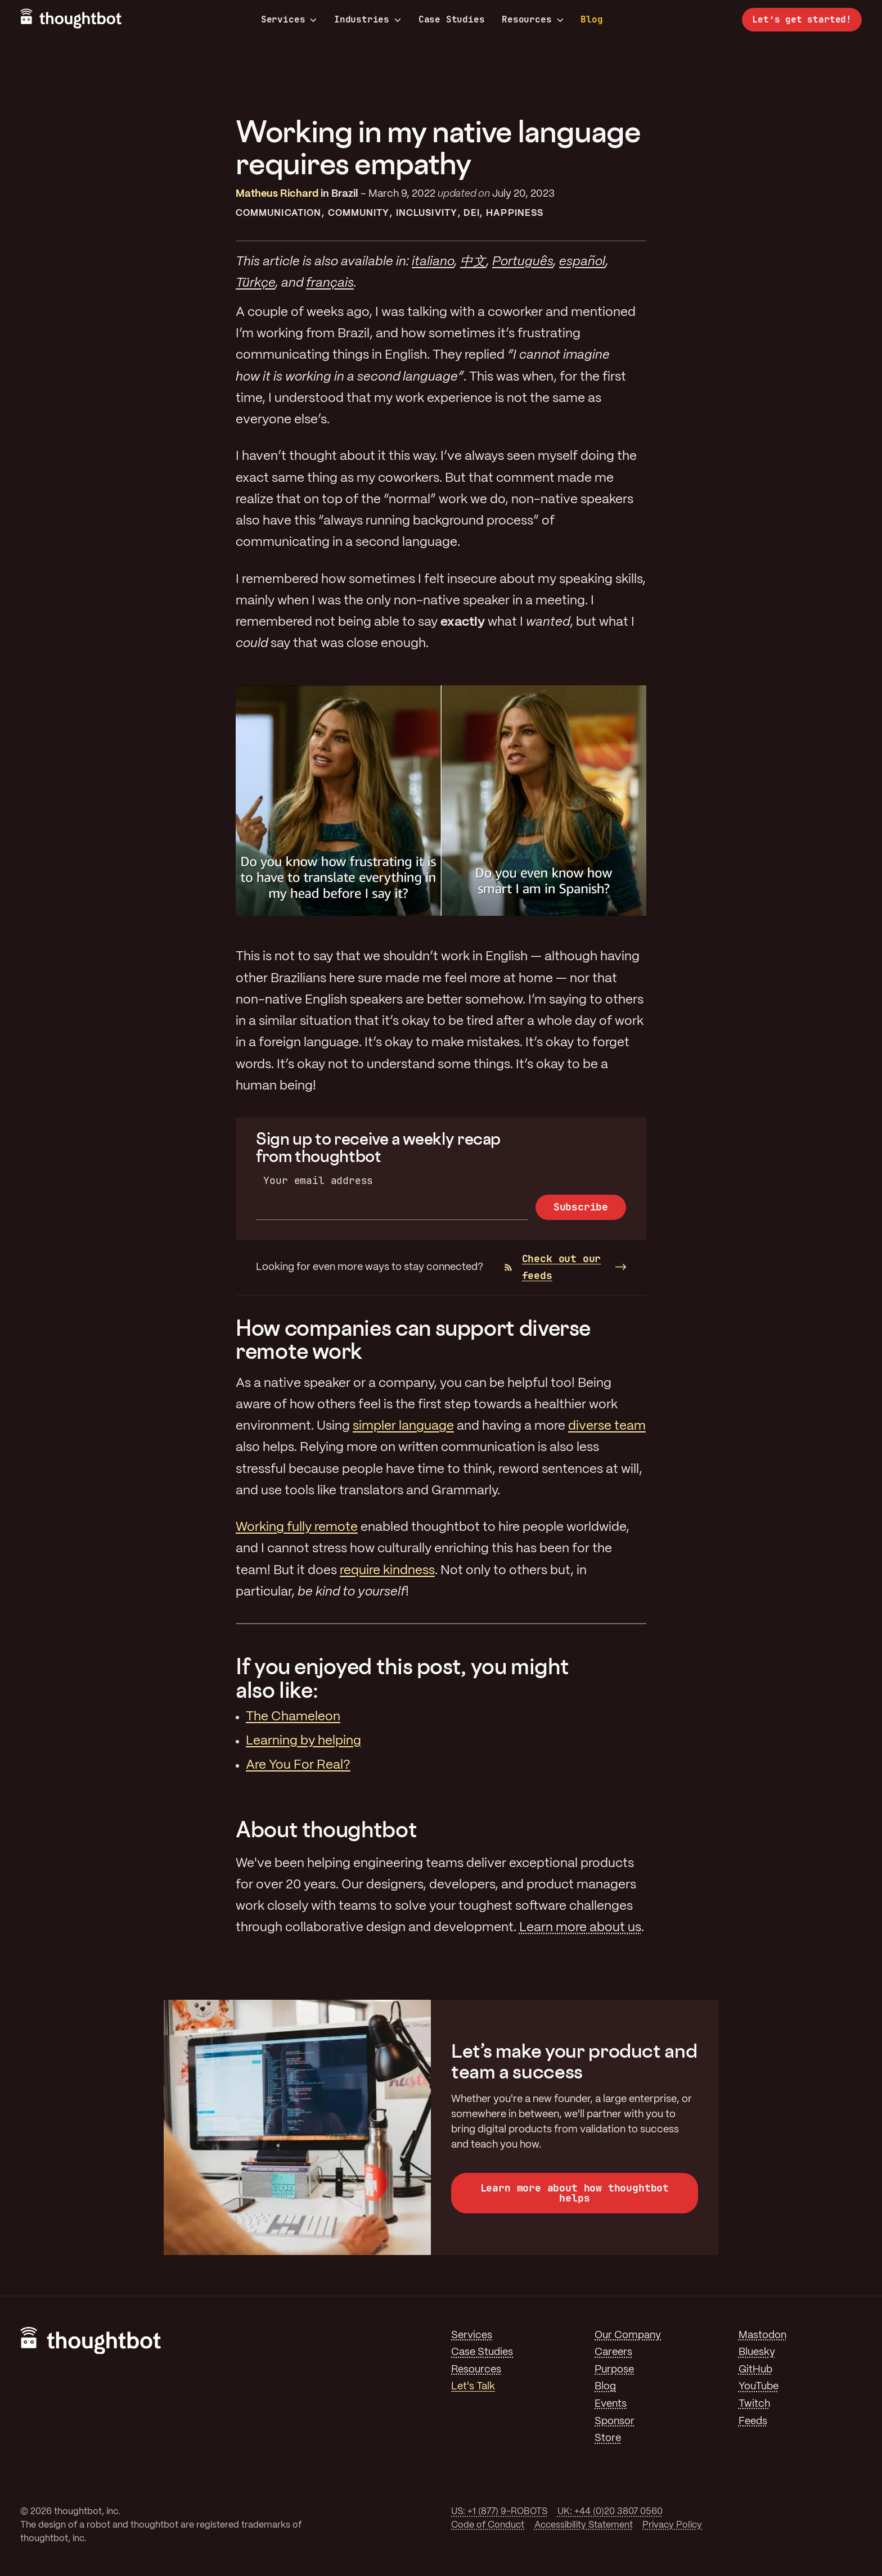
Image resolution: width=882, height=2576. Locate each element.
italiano (433, 262)
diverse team (607, 1426)
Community (359, 213)
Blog (591, 19)
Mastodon (762, 2335)
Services (289, 19)
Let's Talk (473, 2386)
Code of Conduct (487, 2525)
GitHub (755, 2370)
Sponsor (614, 2421)
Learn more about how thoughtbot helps (574, 2192)
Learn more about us (580, 1928)
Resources (532, 19)
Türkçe (255, 283)
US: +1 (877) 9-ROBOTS (499, 2511)
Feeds (753, 2421)
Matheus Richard (277, 194)
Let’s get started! (802, 19)
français (330, 283)
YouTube (758, 2386)
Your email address (318, 1180)
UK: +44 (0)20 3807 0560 (610, 2511)
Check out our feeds (553, 1267)
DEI (471, 213)
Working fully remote (297, 1527)
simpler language (403, 1426)
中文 (473, 262)
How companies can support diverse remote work (413, 1339)
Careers (613, 2352)
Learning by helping (303, 1741)
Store (608, 2438)
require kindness (387, 1571)
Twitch (754, 2404)
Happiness (514, 213)
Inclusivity (426, 213)
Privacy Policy (672, 2525)
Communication (278, 213)
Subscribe (581, 1206)
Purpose (614, 2370)
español (582, 262)
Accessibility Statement (583, 2525)
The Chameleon (293, 1717)
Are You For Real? (298, 1765)
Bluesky (757, 2352)
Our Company (628, 2335)
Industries (367, 19)
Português (522, 262)
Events (611, 2404)
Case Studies (451, 19)
